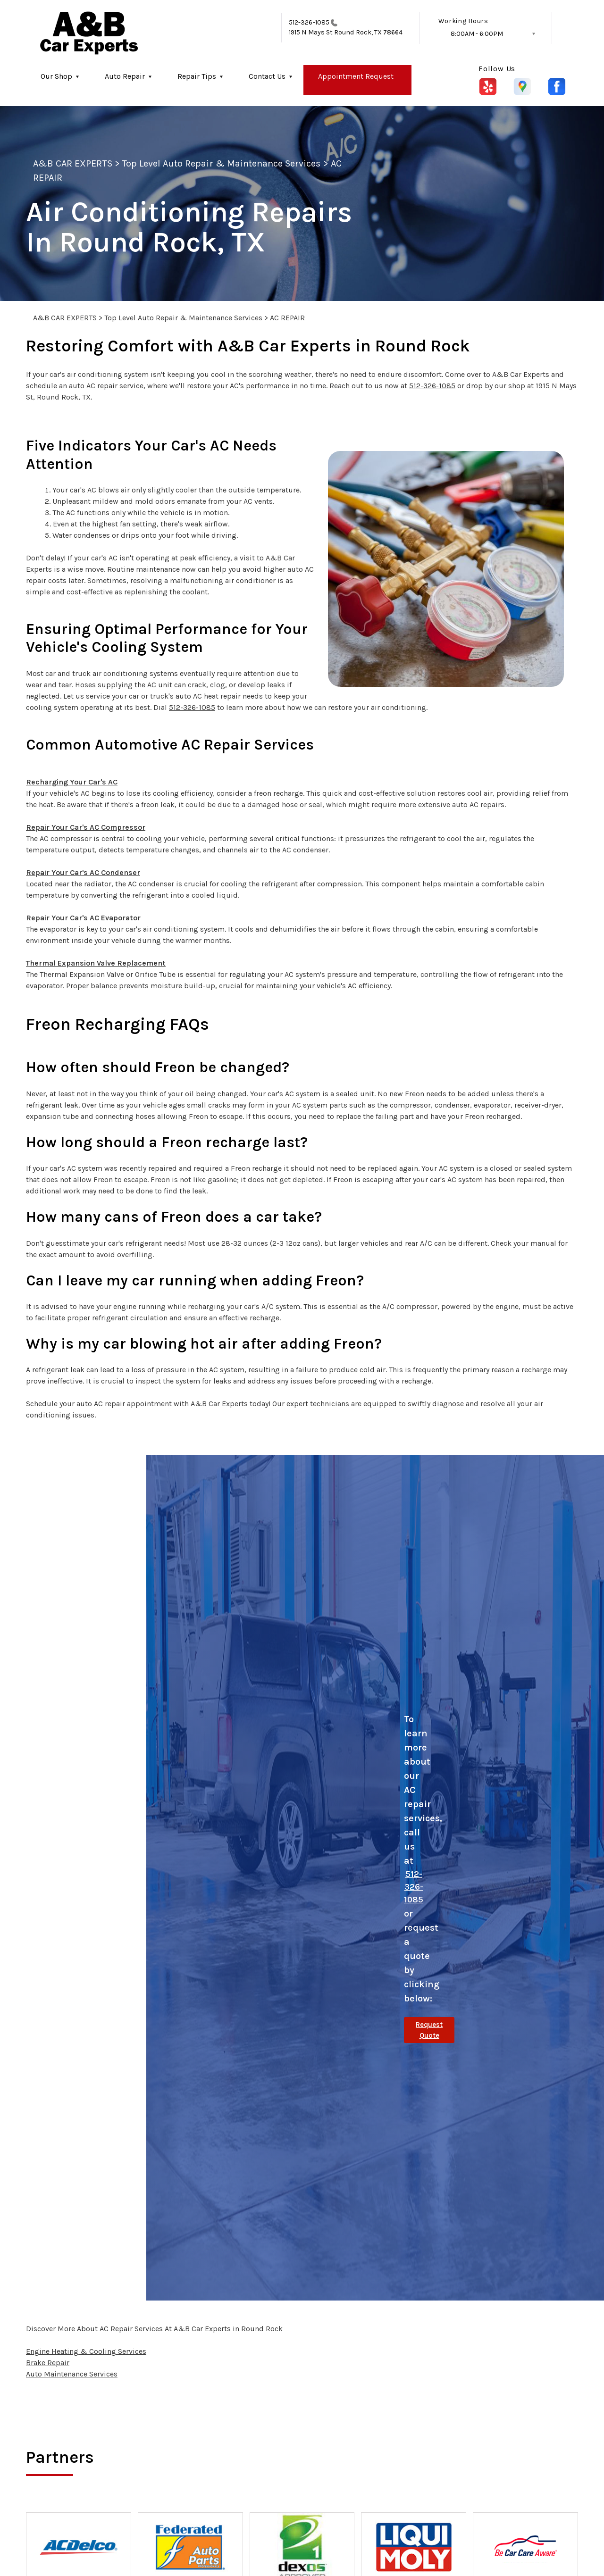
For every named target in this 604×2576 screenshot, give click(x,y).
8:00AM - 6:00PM (477, 34)
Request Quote (429, 2030)
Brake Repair (47, 2362)
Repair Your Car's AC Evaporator (83, 917)
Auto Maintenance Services (71, 2373)
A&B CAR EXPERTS (72, 163)
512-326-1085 (309, 22)
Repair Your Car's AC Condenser (83, 872)
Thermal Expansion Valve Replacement (96, 963)
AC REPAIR (287, 317)
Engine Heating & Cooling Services (86, 2351)
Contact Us (267, 76)
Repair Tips (196, 76)
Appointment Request (356, 76)
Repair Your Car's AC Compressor (85, 827)
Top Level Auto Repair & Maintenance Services (221, 163)
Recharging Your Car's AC (71, 781)
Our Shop (56, 76)
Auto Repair (125, 76)
